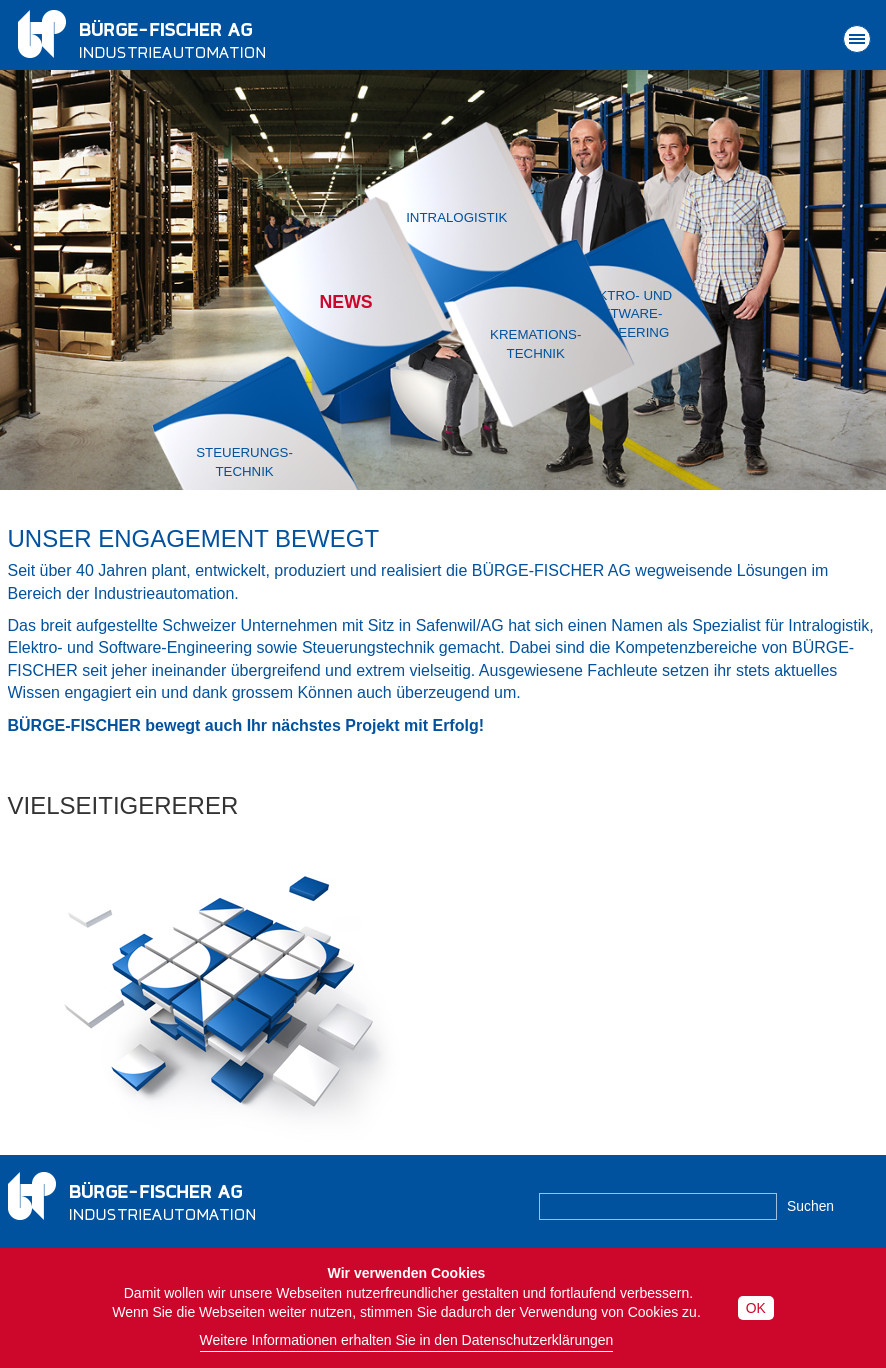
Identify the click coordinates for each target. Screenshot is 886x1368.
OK (756, 1308)
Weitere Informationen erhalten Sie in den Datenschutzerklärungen (407, 1340)
